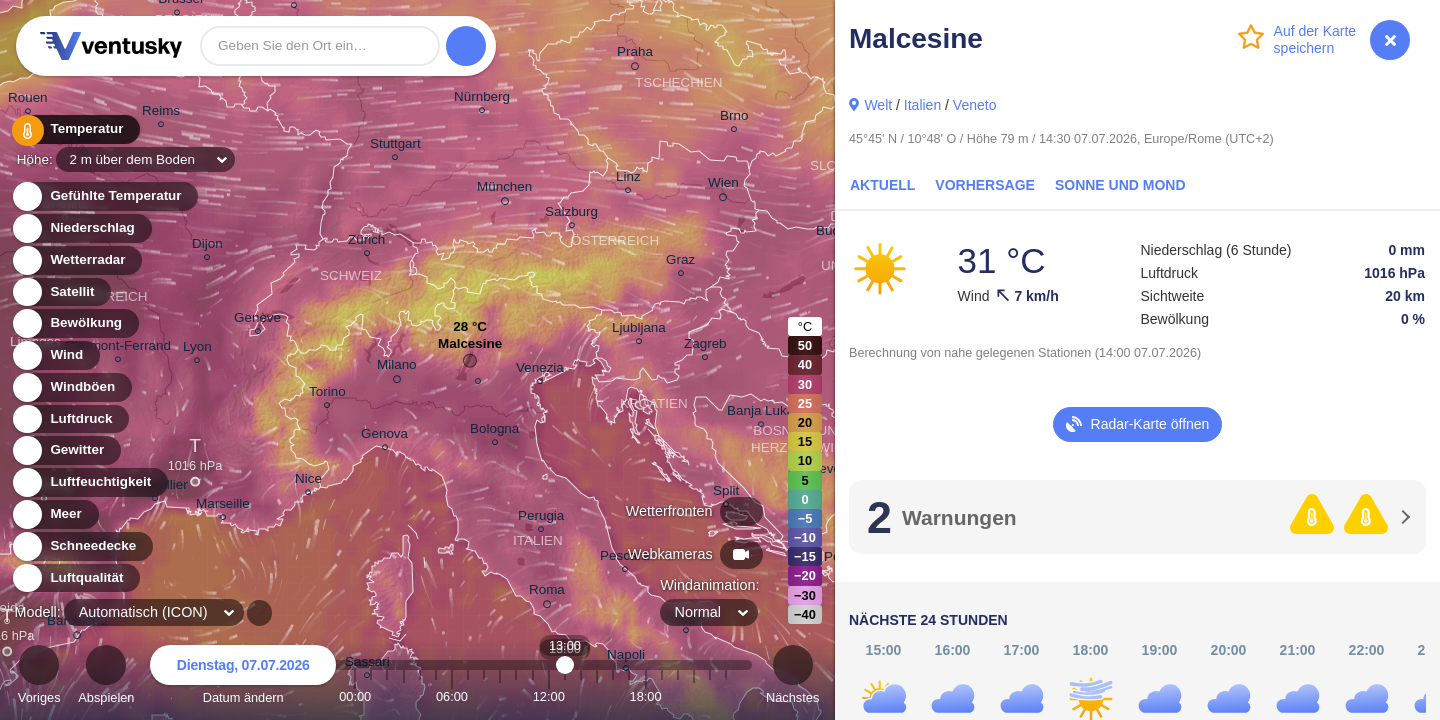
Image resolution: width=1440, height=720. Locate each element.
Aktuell (882, 185)
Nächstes (792, 677)
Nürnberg (482, 99)
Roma (547, 593)
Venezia (540, 370)
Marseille (223, 506)
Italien (922, 105)
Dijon (207, 246)
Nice (308, 481)
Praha (635, 55)
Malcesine (470, 348)
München (504, 190)
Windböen (71, 387)
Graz (680, 262)
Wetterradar (76, 260)
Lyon (197, 349)
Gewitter (65, 450)
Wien (723, 186)
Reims (161, 113)
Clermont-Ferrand (118, 348)
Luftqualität (75, 578)
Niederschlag (81, 228)
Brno (734, 118)
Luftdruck (69, 419)
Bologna (494, 431)
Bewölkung (74, 323)
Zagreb (705, 346)
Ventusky (108, 46)
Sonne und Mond (1120, 185)
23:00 (726, 696)
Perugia (541, 518)
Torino (327, 394)
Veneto (975, 105)
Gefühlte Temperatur (104, 196)
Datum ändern (243, 677)
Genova (384, 436)
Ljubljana (639, 330)
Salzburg (571, 214)
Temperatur (75, 129)
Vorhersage (985, 185)
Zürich (366, 242)
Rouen (28, 100)
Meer (54, 514)
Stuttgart (395, 146)
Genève (257, 320)
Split (726, 493)
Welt (878, 105)
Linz (628, 179)
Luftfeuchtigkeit (89, 482)
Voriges (39, 677)
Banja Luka (760, 413)
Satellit (61, 292)
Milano (397, 368)
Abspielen (106, 677)
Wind (55, 355)
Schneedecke (81, 546)
